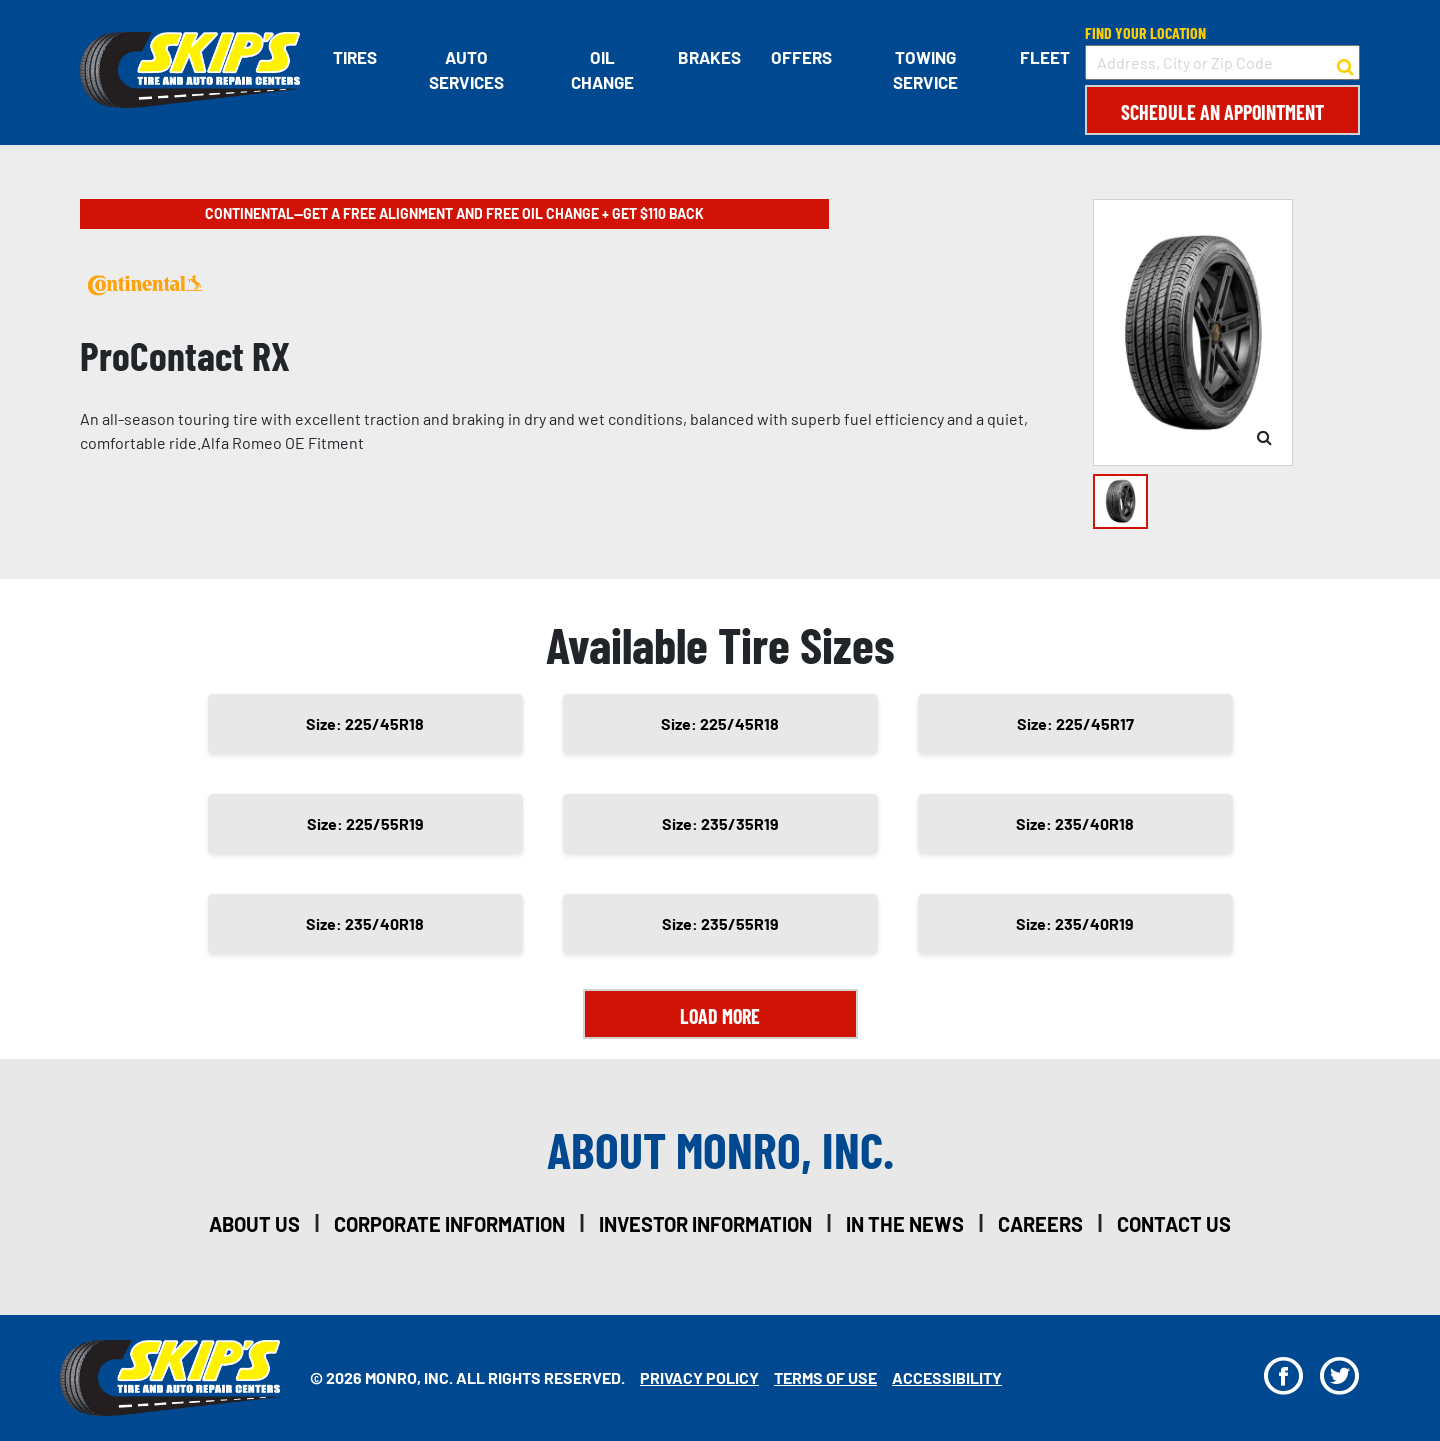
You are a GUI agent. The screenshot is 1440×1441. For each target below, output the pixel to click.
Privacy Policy (699, 1377)
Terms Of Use (825, 1377)
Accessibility (947, 1377)
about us (254, 1224)
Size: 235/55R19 (720, 923)
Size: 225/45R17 (1075, 723)
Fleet (1045, 57)
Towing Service (925, 70)
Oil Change (602, 70)
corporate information (449, 1224)
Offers (801, 57)
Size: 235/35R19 (720, 823)
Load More (720, 1016)
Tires (355, 57)
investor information (705, 1224)
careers (1040, 1224)
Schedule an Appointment (1222, 112)
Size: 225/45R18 (365, 723)
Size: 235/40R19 (1075, 923)
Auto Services (466, 70)
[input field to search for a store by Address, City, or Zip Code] (1222, 62)
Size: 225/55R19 (365, 823)
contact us (1174, 1224)
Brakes (709, 57)
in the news (905, 1224)
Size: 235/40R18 (1075, 823)
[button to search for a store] (1345, 63)
